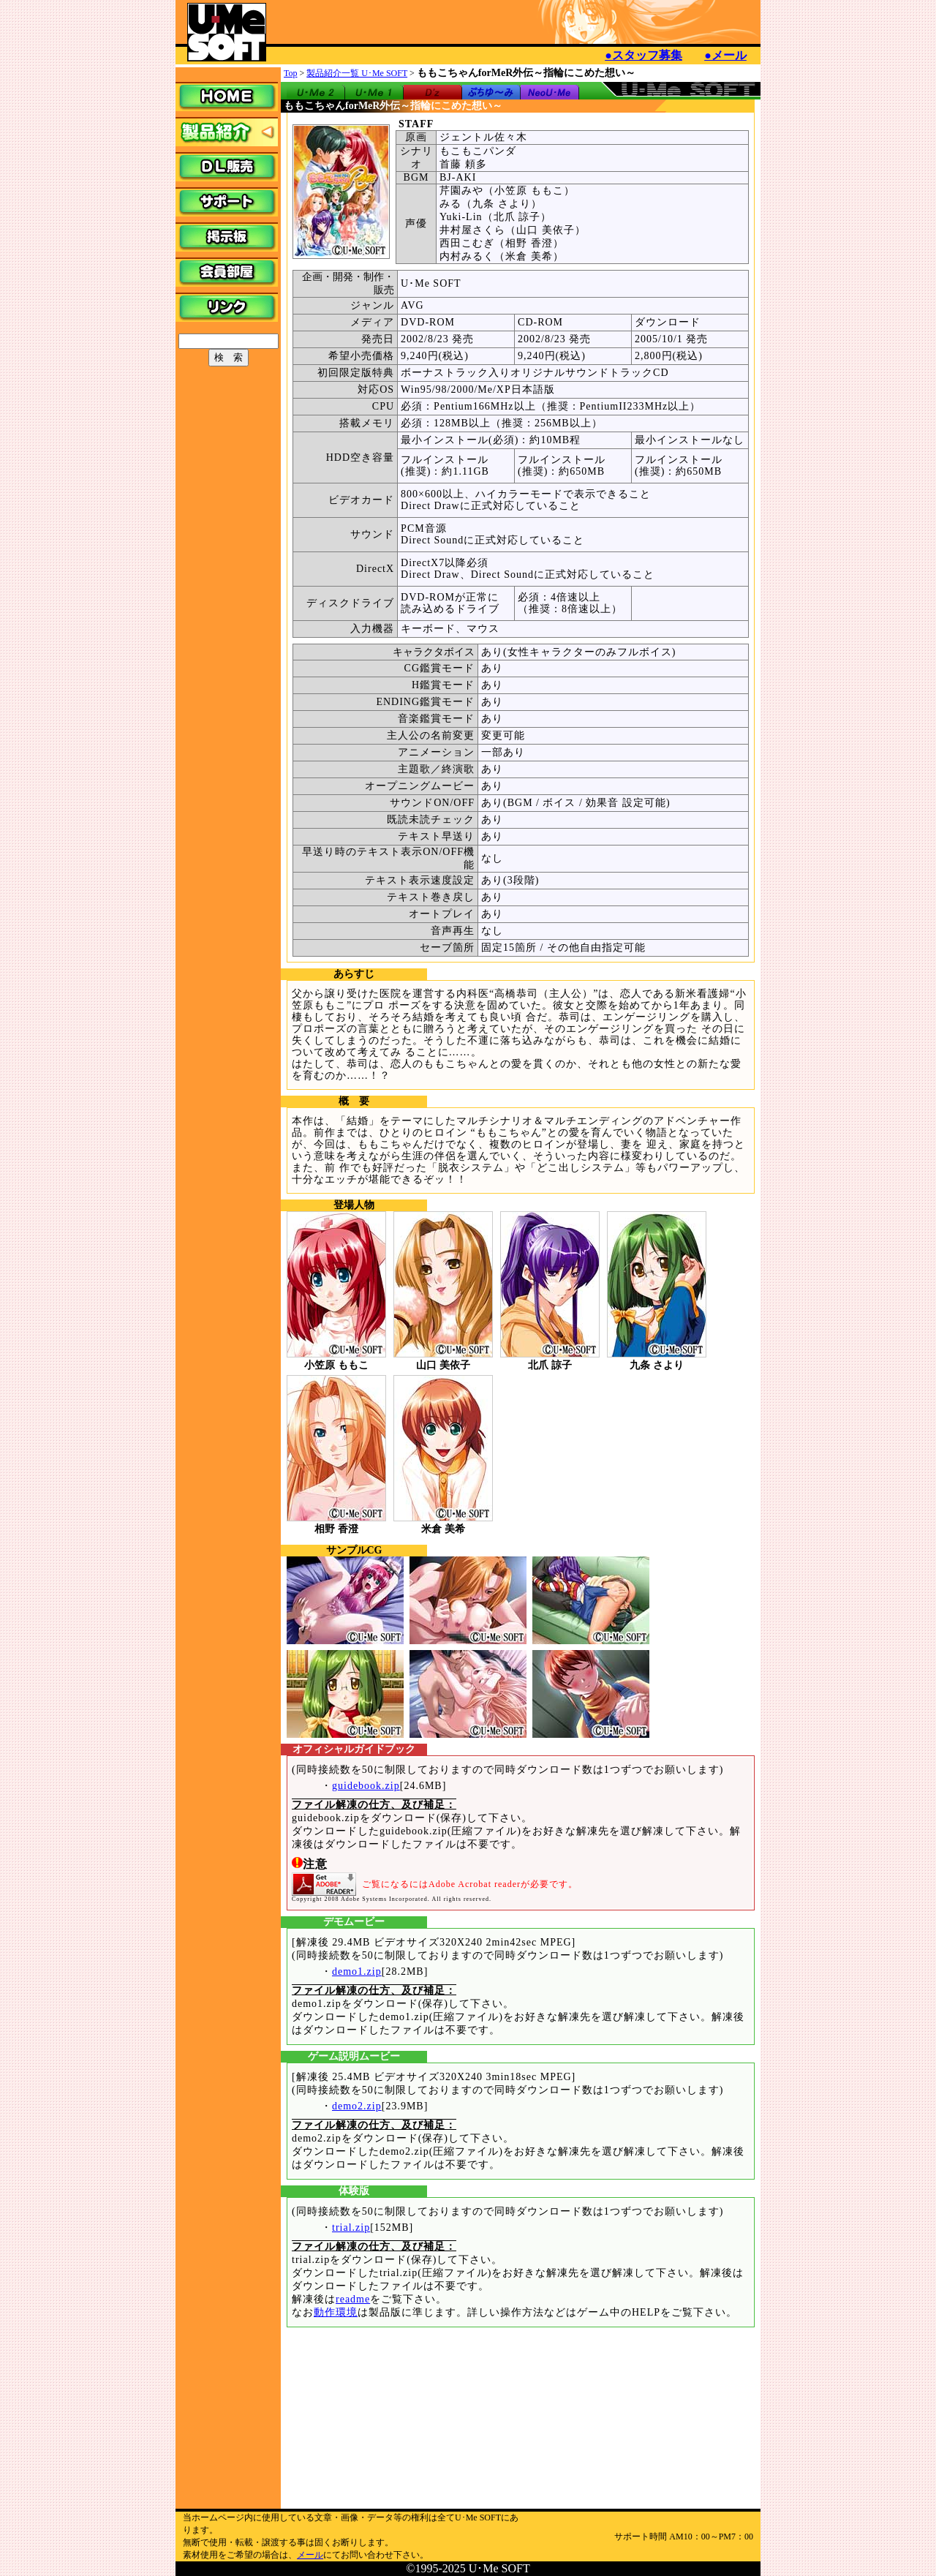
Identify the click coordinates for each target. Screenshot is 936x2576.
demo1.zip (357, 1971)
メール (310, 2555)
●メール (725, 55)
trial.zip (351, 2227)
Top (291, 73)
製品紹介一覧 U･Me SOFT (356, 73)
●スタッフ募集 (643, 55)
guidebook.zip (366, 1785)
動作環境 (336, 2312)
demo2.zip (357, 2106)
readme (353, 2299)
